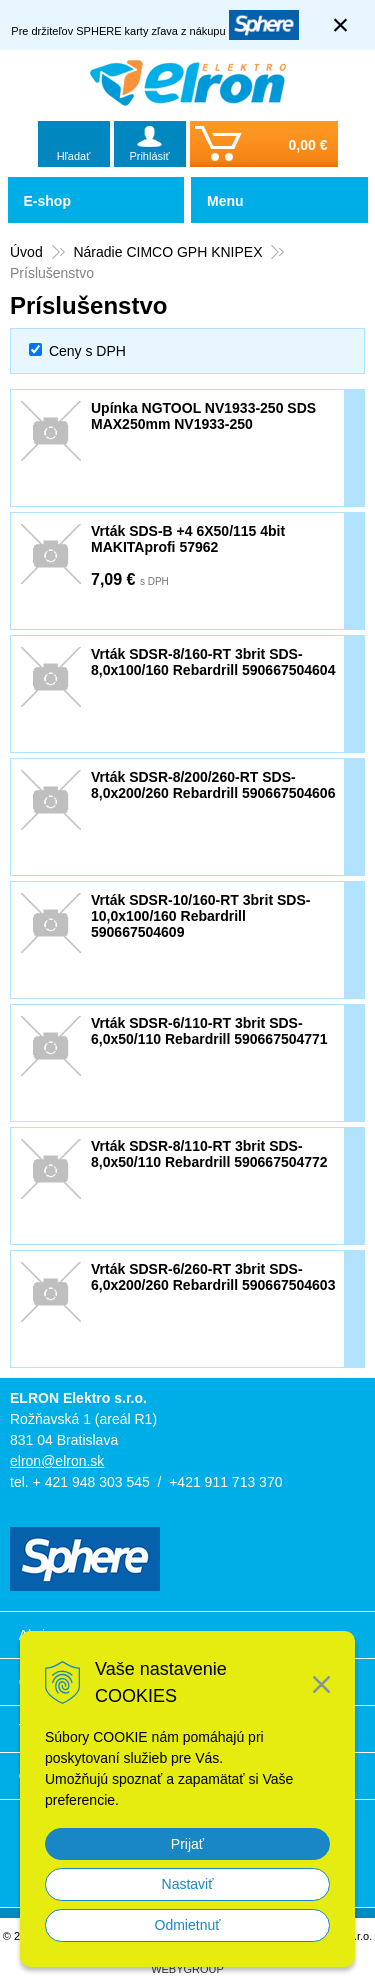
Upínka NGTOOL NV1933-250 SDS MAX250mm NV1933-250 (203, 416)
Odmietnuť (188, 1925)
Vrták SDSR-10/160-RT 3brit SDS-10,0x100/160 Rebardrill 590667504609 (200, 916)
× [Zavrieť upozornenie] (341, 24)
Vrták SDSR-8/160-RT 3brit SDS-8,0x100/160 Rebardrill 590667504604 (213, 662)
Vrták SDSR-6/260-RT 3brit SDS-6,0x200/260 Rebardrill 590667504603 (213, 1277)
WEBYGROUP (187, 1969)
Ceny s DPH (87, 351)
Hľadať (74, 156)
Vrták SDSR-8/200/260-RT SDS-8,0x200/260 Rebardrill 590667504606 (213, 785)
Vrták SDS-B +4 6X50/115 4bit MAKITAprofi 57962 (188, 539)
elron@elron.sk (57, 1461)
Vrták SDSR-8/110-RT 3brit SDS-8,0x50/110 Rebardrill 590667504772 (209, 1154)
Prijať (187, 1844)
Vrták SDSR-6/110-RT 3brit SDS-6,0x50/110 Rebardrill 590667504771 (209, 1031)
